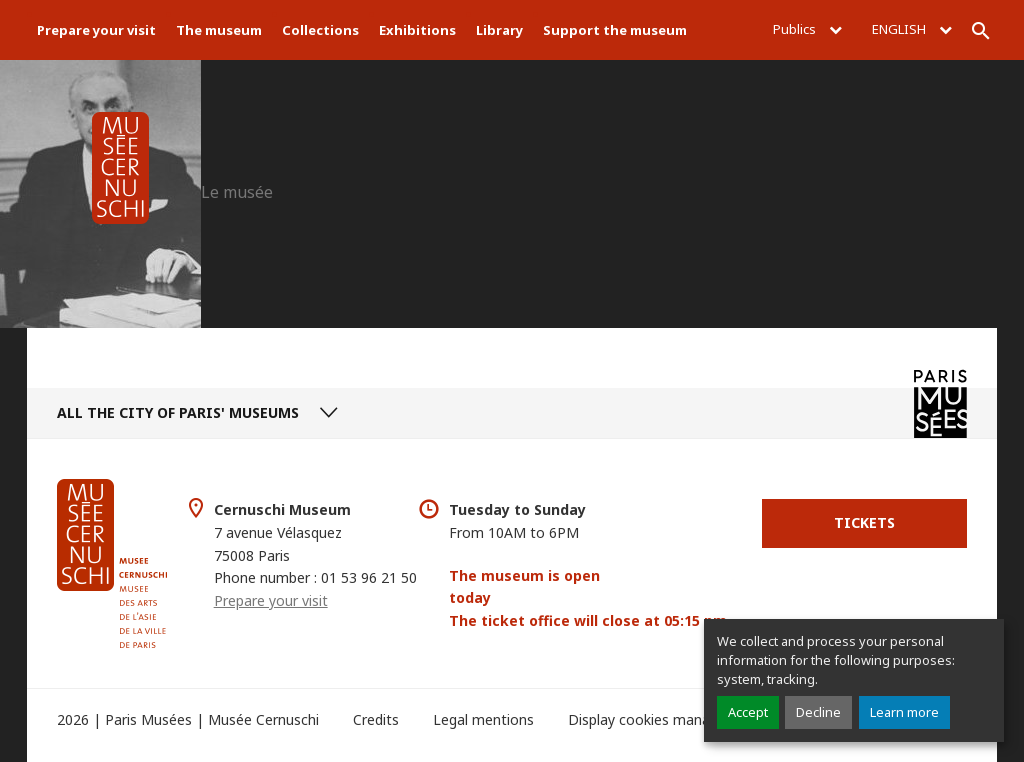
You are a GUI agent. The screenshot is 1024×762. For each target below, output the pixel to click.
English (912, 29)
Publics (807, 29)
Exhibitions (417, 30)
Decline (818, 712)
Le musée (237, 192)
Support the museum (615, 30)
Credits (376, 719)
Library (499, 30)
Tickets (864, 522)
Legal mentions (483, 719)
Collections (320, 30)
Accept (748, 712)
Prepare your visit (96, 30)
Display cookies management (664, 719)
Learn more (904, 712)
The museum (219, 30)
